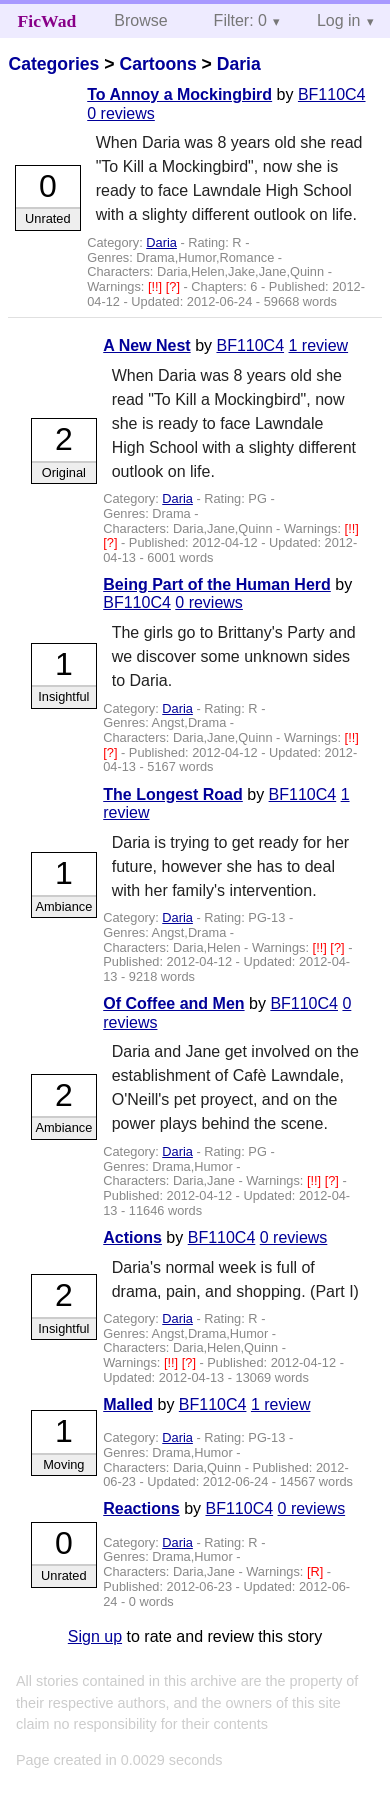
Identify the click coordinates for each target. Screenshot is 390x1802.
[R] (317, 1571)
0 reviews (121, 113)
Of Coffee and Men (173, 1003)
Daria (239, 64)
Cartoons (157, 64)
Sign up (95, 1636)
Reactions (141, 1508)
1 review (319, 345)
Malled (128, 1404)
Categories (53, 64)
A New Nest (146, 345)
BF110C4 (332, 94)
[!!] (157, 286)
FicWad (47, 21)
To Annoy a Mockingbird (179, 94)
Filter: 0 (240, 20)
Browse (140, 20)
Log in (339, 20)
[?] (175, 286)
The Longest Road (173, 794)
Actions (132, 1237)
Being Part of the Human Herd (217, 584)
